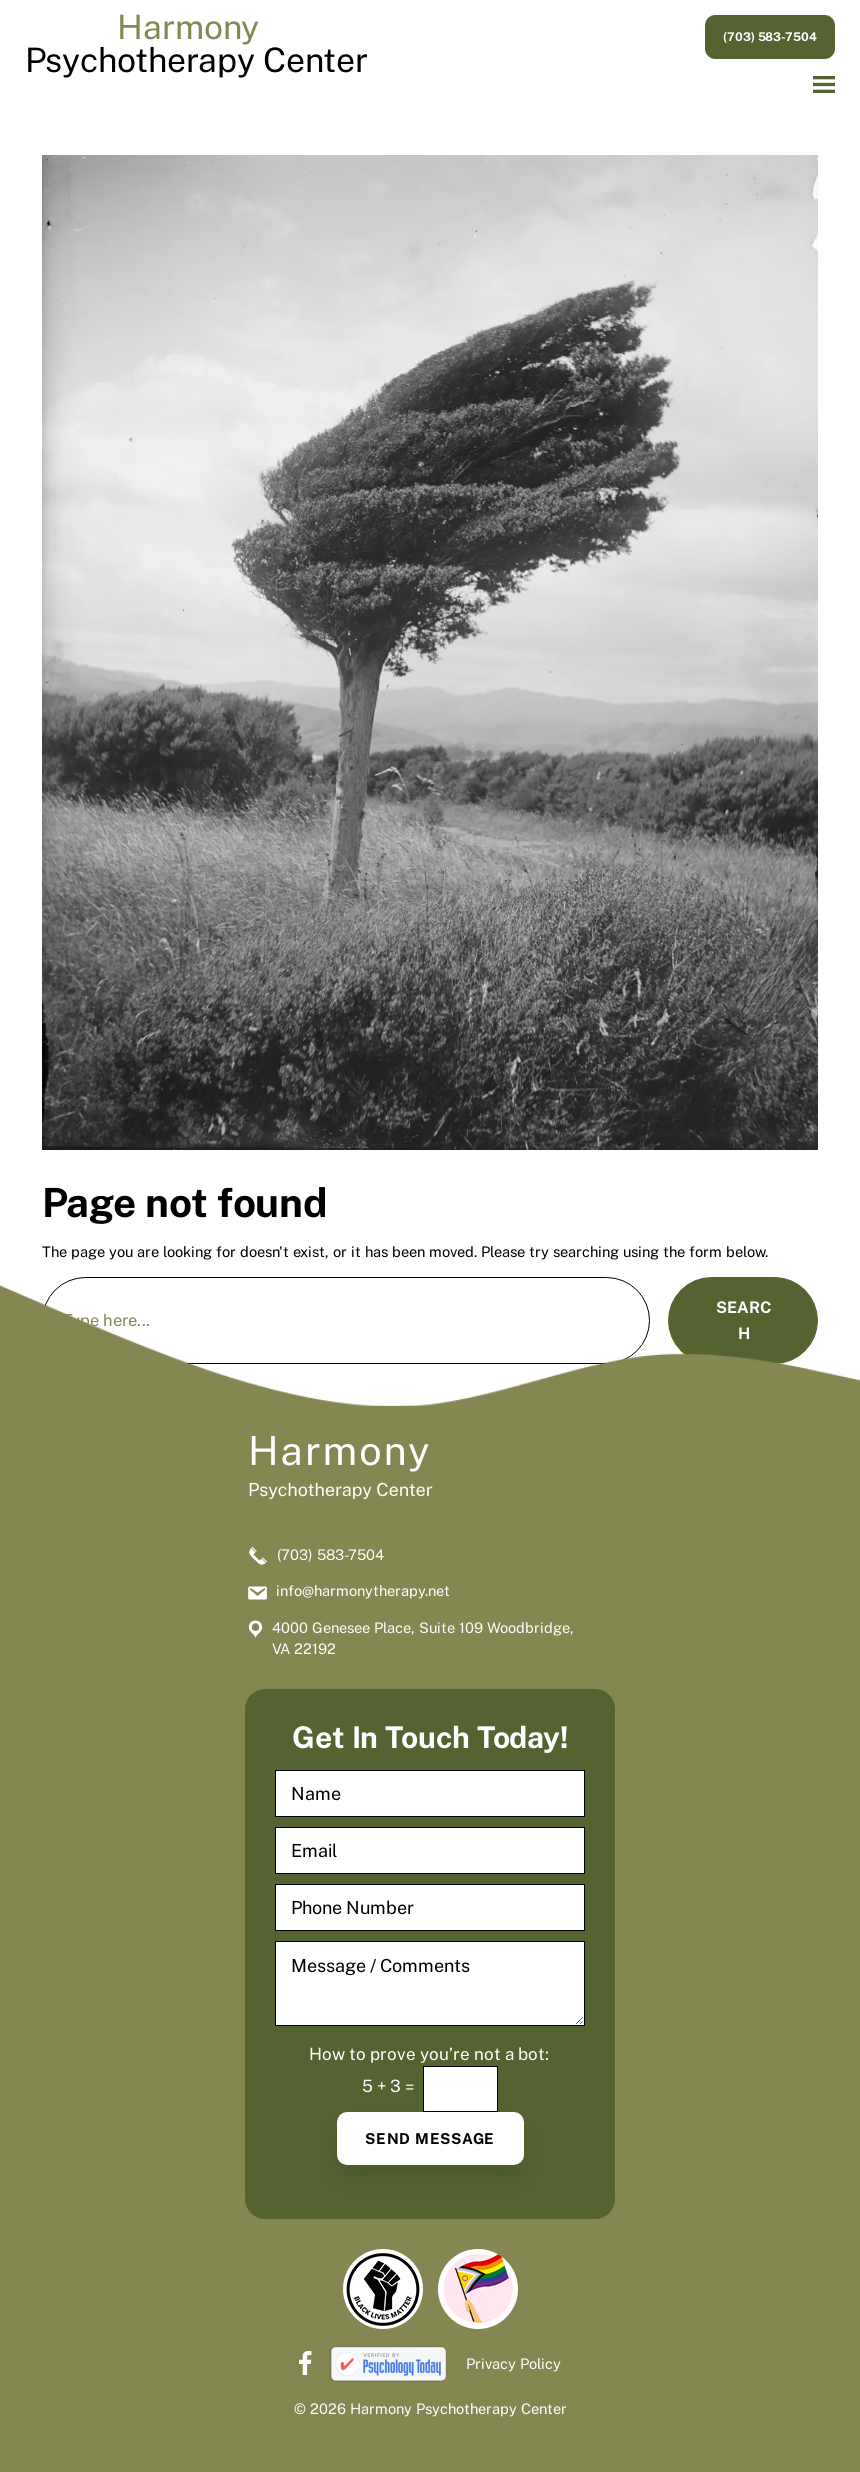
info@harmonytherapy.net (363, 1590)
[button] (824, 85)
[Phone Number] (430, 1907)
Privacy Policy (513, 2363)
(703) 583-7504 (770, 37)
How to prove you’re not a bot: (429, 2054)
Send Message (430, 2138)
